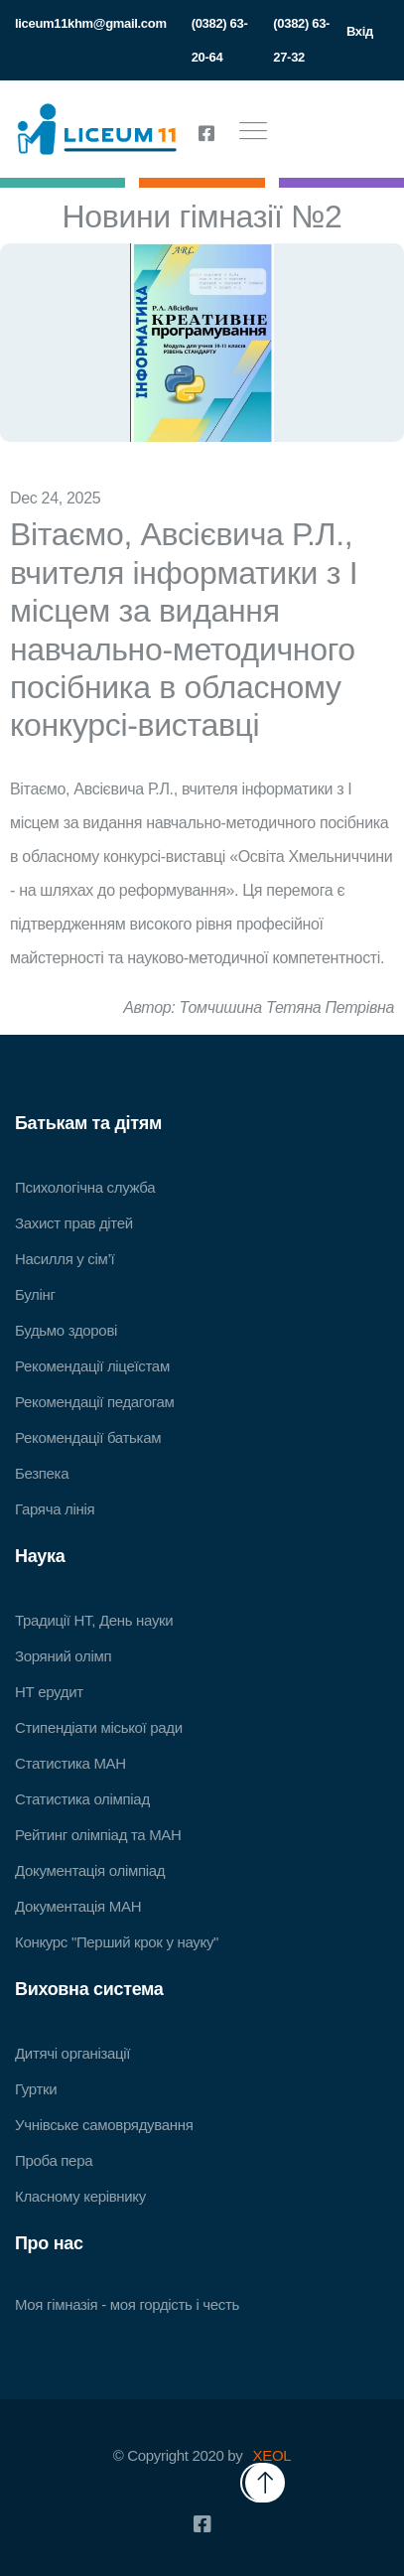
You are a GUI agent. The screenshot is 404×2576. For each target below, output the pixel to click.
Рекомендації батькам (88, 1437)
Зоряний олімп (63, 1655)
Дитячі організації (72, 2053)
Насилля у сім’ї (64, 1258)
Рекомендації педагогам (95, 1401)
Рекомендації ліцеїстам (92, 1366)
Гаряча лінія (54, 1509)
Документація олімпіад (90, 1870)
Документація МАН (78, 1906)
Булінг (35, 1294)
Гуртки (36, 2088)
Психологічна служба (85, 1187)
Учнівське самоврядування (104, 2124)
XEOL (272, 2455)
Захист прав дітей (74, 1223)
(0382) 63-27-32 (301, 40)
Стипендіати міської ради (99, 1727)
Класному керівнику (80, 2196)
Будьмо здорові (66, 1330)
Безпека (41, 1473)
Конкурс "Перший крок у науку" (116, 1941)
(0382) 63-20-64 (220, 40)
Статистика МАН (70, 1763)
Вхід (359, 31)
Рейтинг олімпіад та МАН (98, 1834)
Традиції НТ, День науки (94, 1620)
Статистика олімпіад (82, 1798)
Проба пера (53, 2160)
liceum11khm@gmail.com (91, 23)
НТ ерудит (49, 1691)
